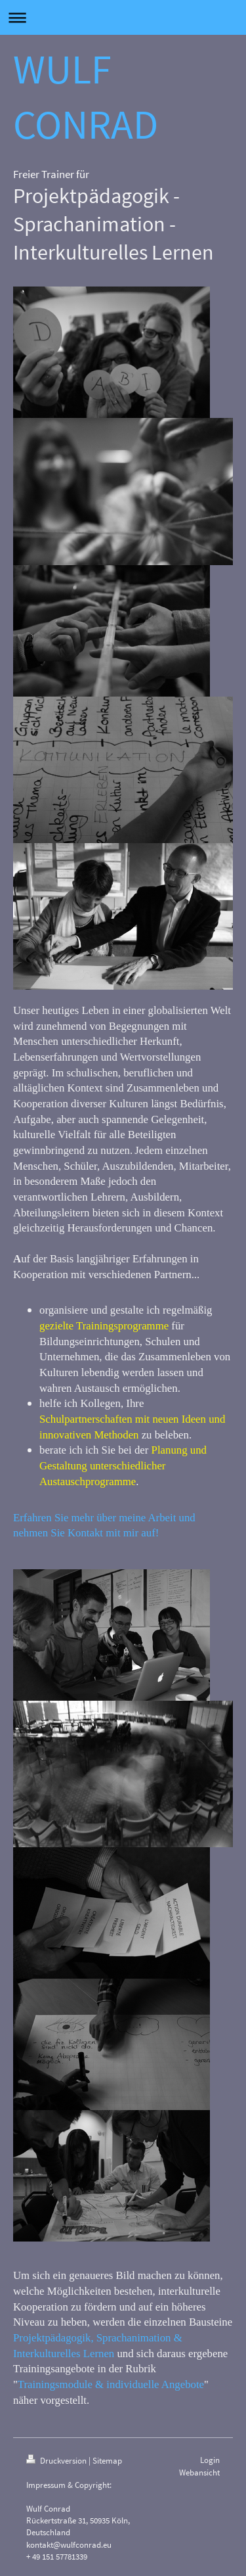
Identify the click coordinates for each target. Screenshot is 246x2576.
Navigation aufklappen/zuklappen (123, 17)
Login (210, 2460)
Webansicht (199, 2472)
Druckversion (57, 2460)
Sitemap (107, 2460)
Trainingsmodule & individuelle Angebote (111, 2384)
